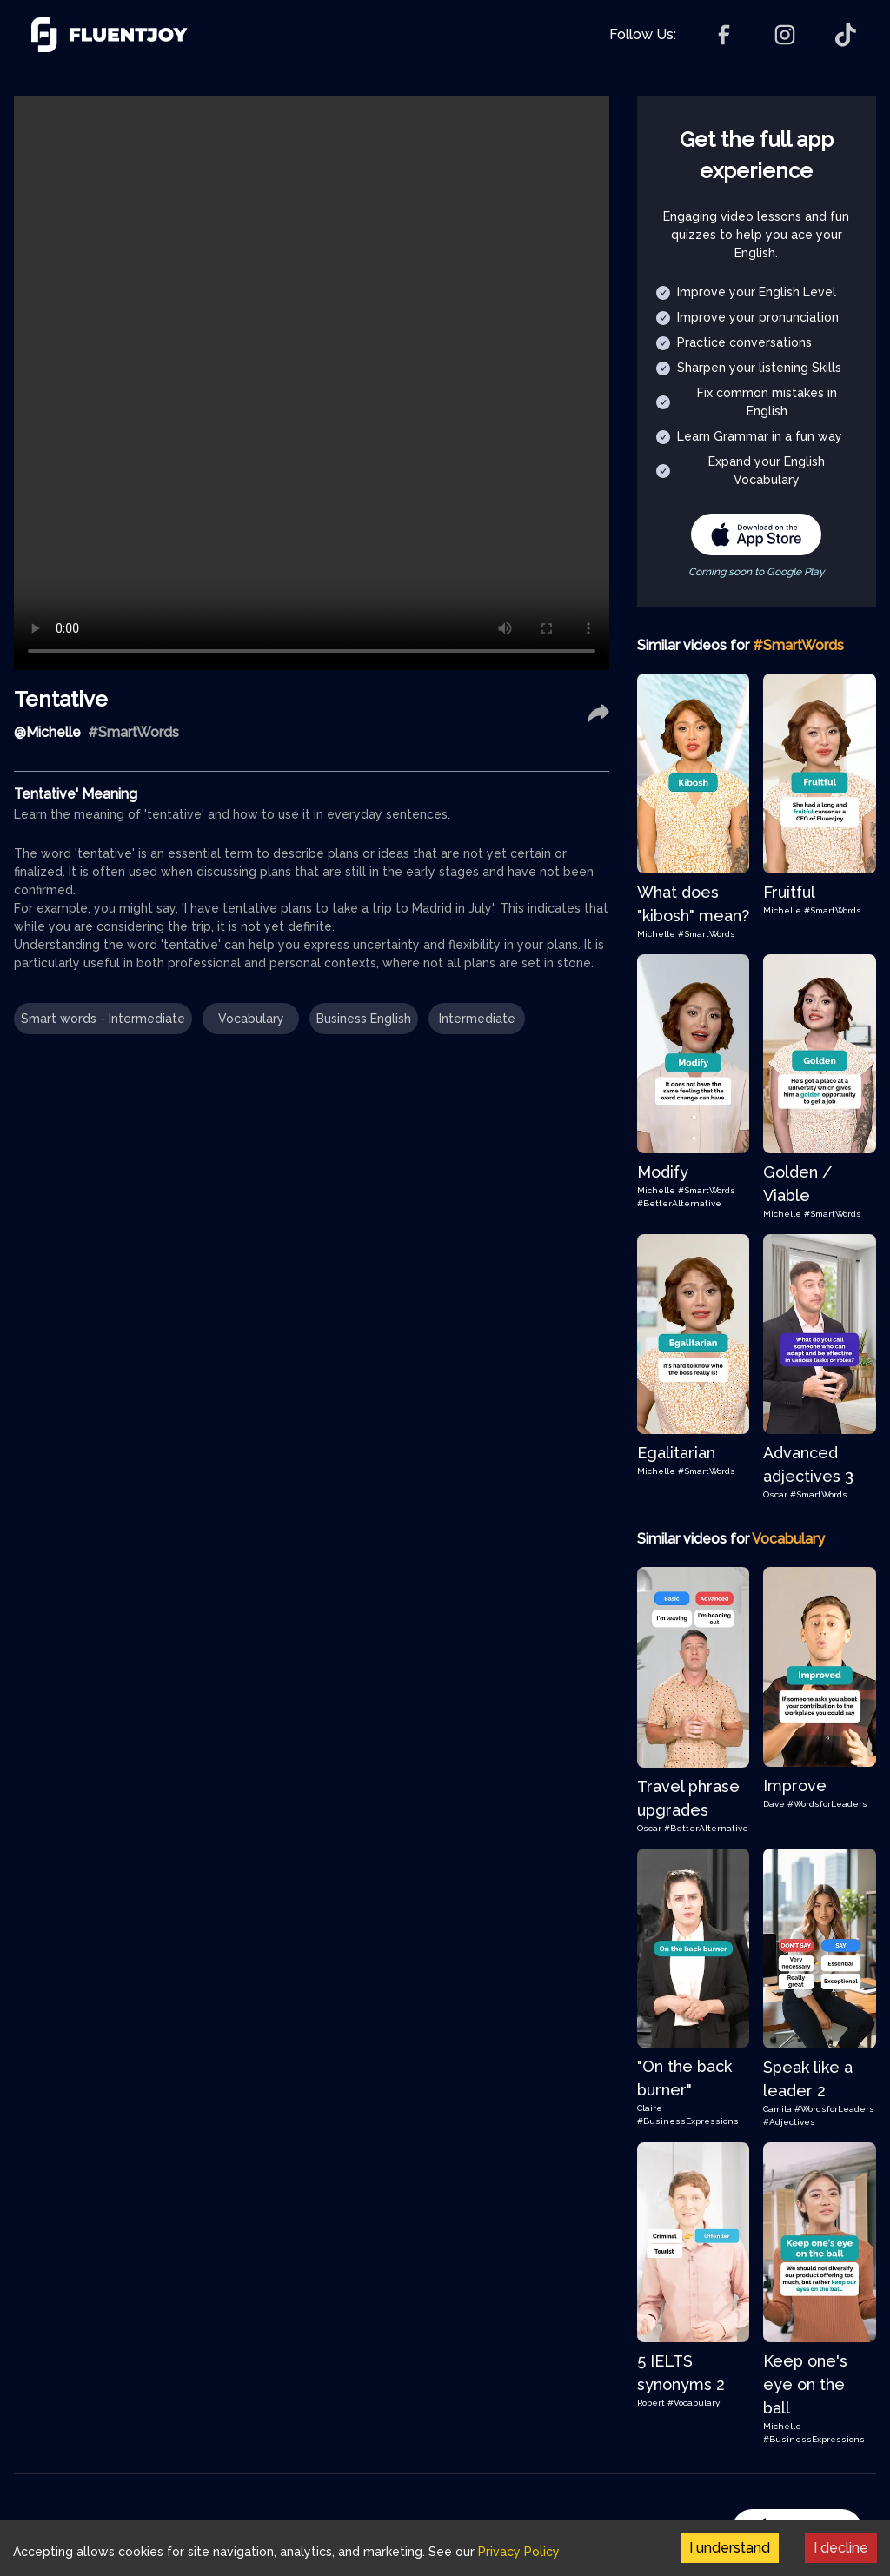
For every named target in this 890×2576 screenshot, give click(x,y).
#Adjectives (789, 2122)
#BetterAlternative (679, 1203)
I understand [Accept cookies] (729, 2547)
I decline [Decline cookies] (841, 2547)
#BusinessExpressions (688, 2121)
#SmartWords (706, 934)
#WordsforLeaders (827, 1804)
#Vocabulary (694, 2402)
